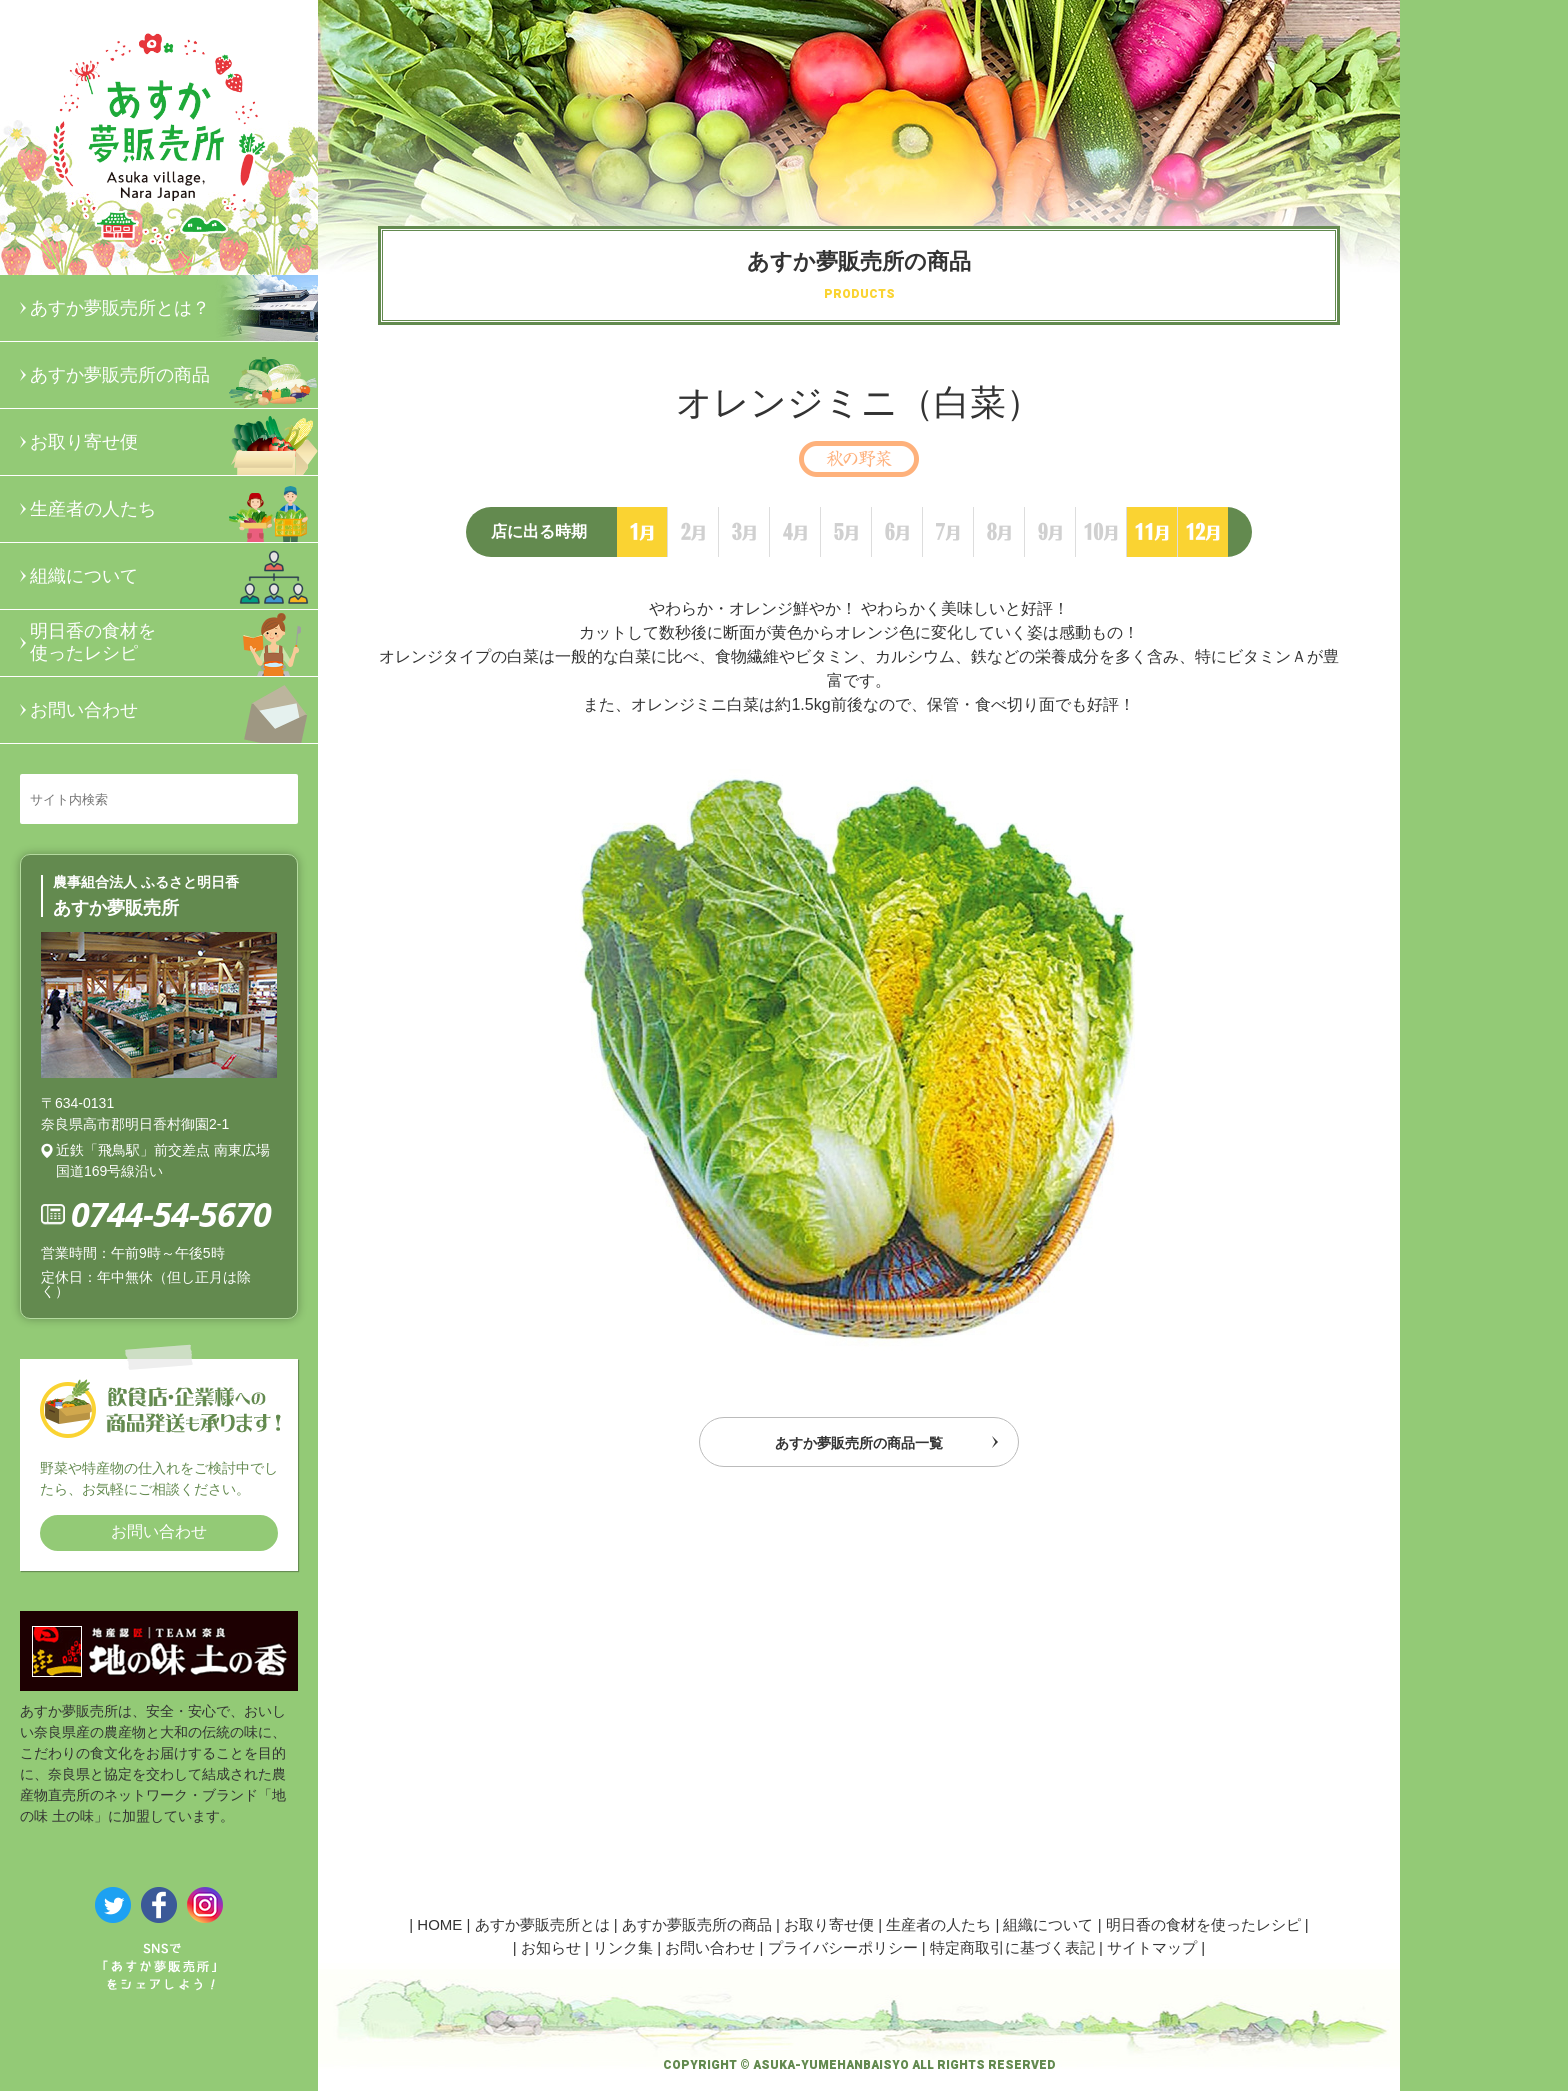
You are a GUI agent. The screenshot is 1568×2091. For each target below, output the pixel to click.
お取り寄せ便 (174, 442)
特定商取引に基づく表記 (1012, 1947)
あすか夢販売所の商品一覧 (859, 1447)
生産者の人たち (174, 509)
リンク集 (623, 1947)
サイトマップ (1152, 1947)
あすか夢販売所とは (542, 1924)
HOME (439, 1924)
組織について (174, 576)
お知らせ (551, 1947)
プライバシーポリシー (843, 1947)
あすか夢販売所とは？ (174, 308)
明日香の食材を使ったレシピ (174, 643)
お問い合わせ (174, 710)
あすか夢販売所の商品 (174, 375)
